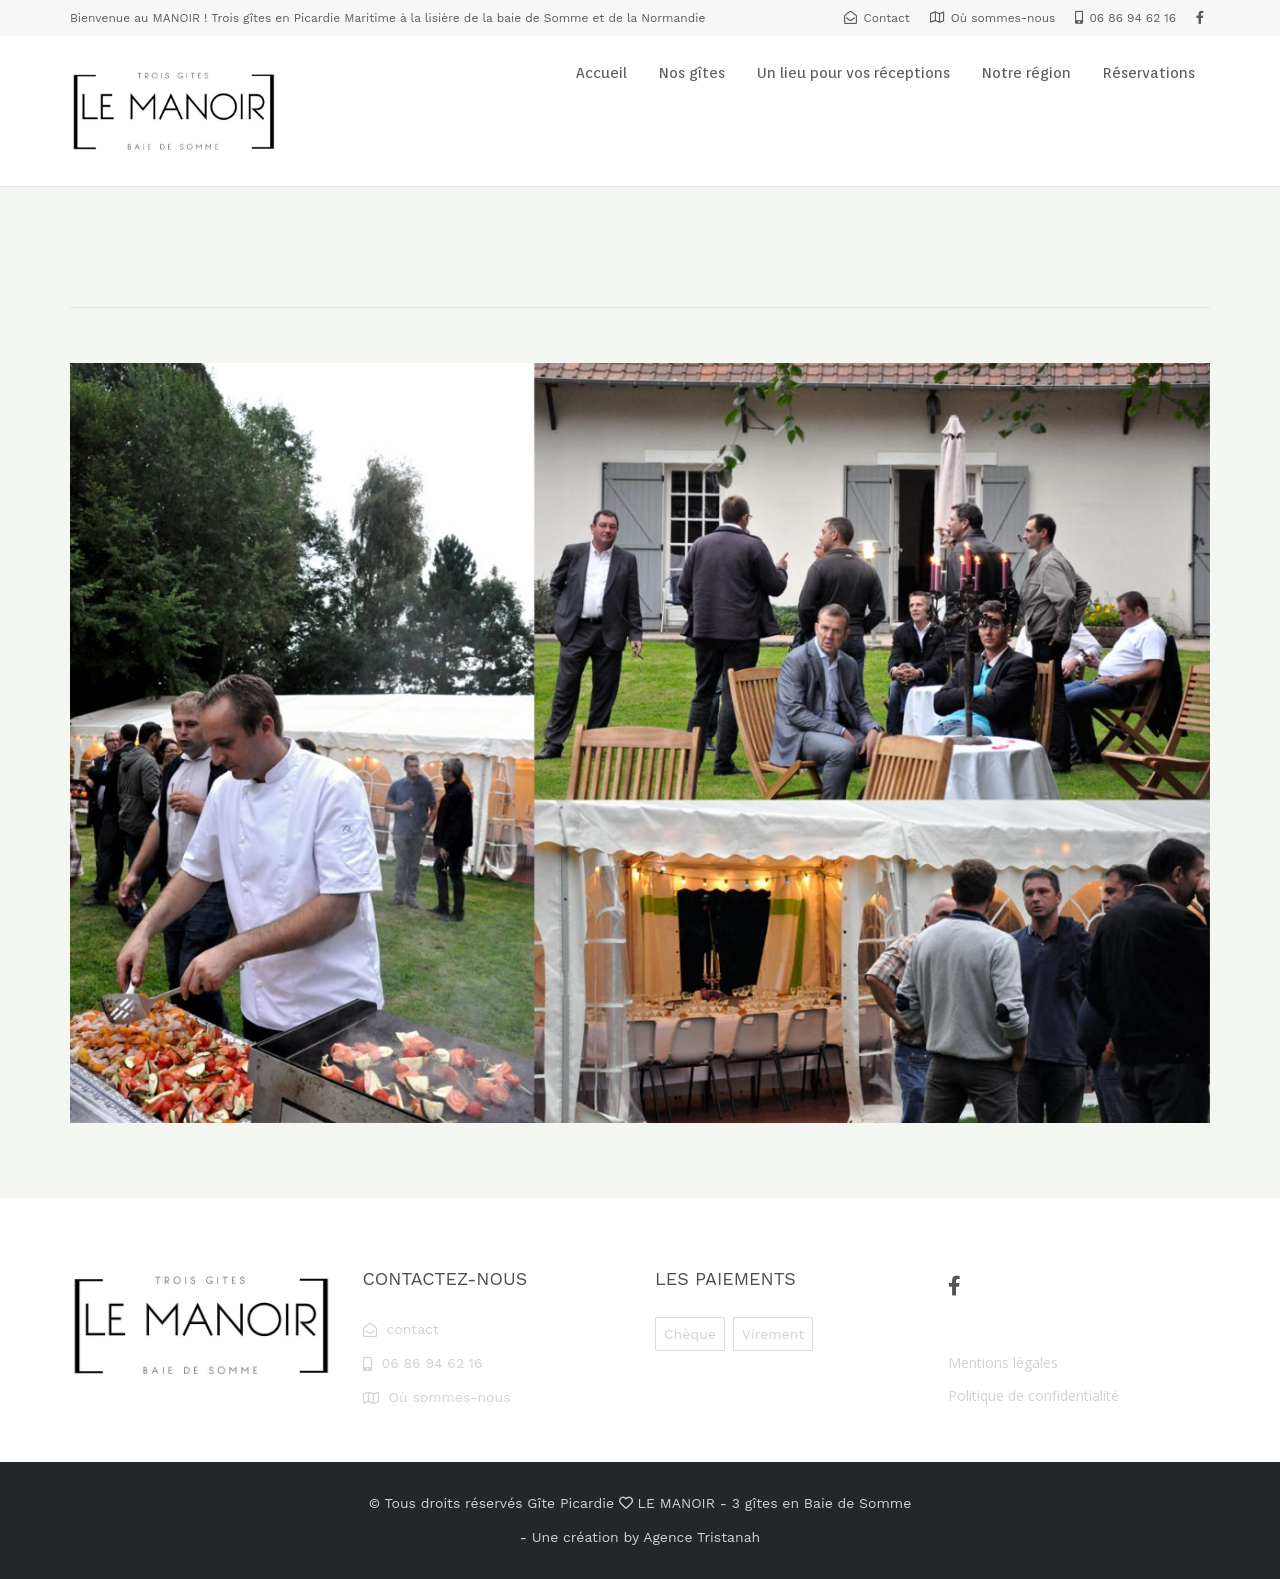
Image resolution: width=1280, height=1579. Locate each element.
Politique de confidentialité (1033, 1395)
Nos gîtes (692, 73)
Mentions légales (1003, 1362)
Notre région (1026, 73)
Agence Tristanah (701, 1537)
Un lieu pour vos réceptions (853, 73)
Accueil (601, 73)
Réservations (1149, 73)
